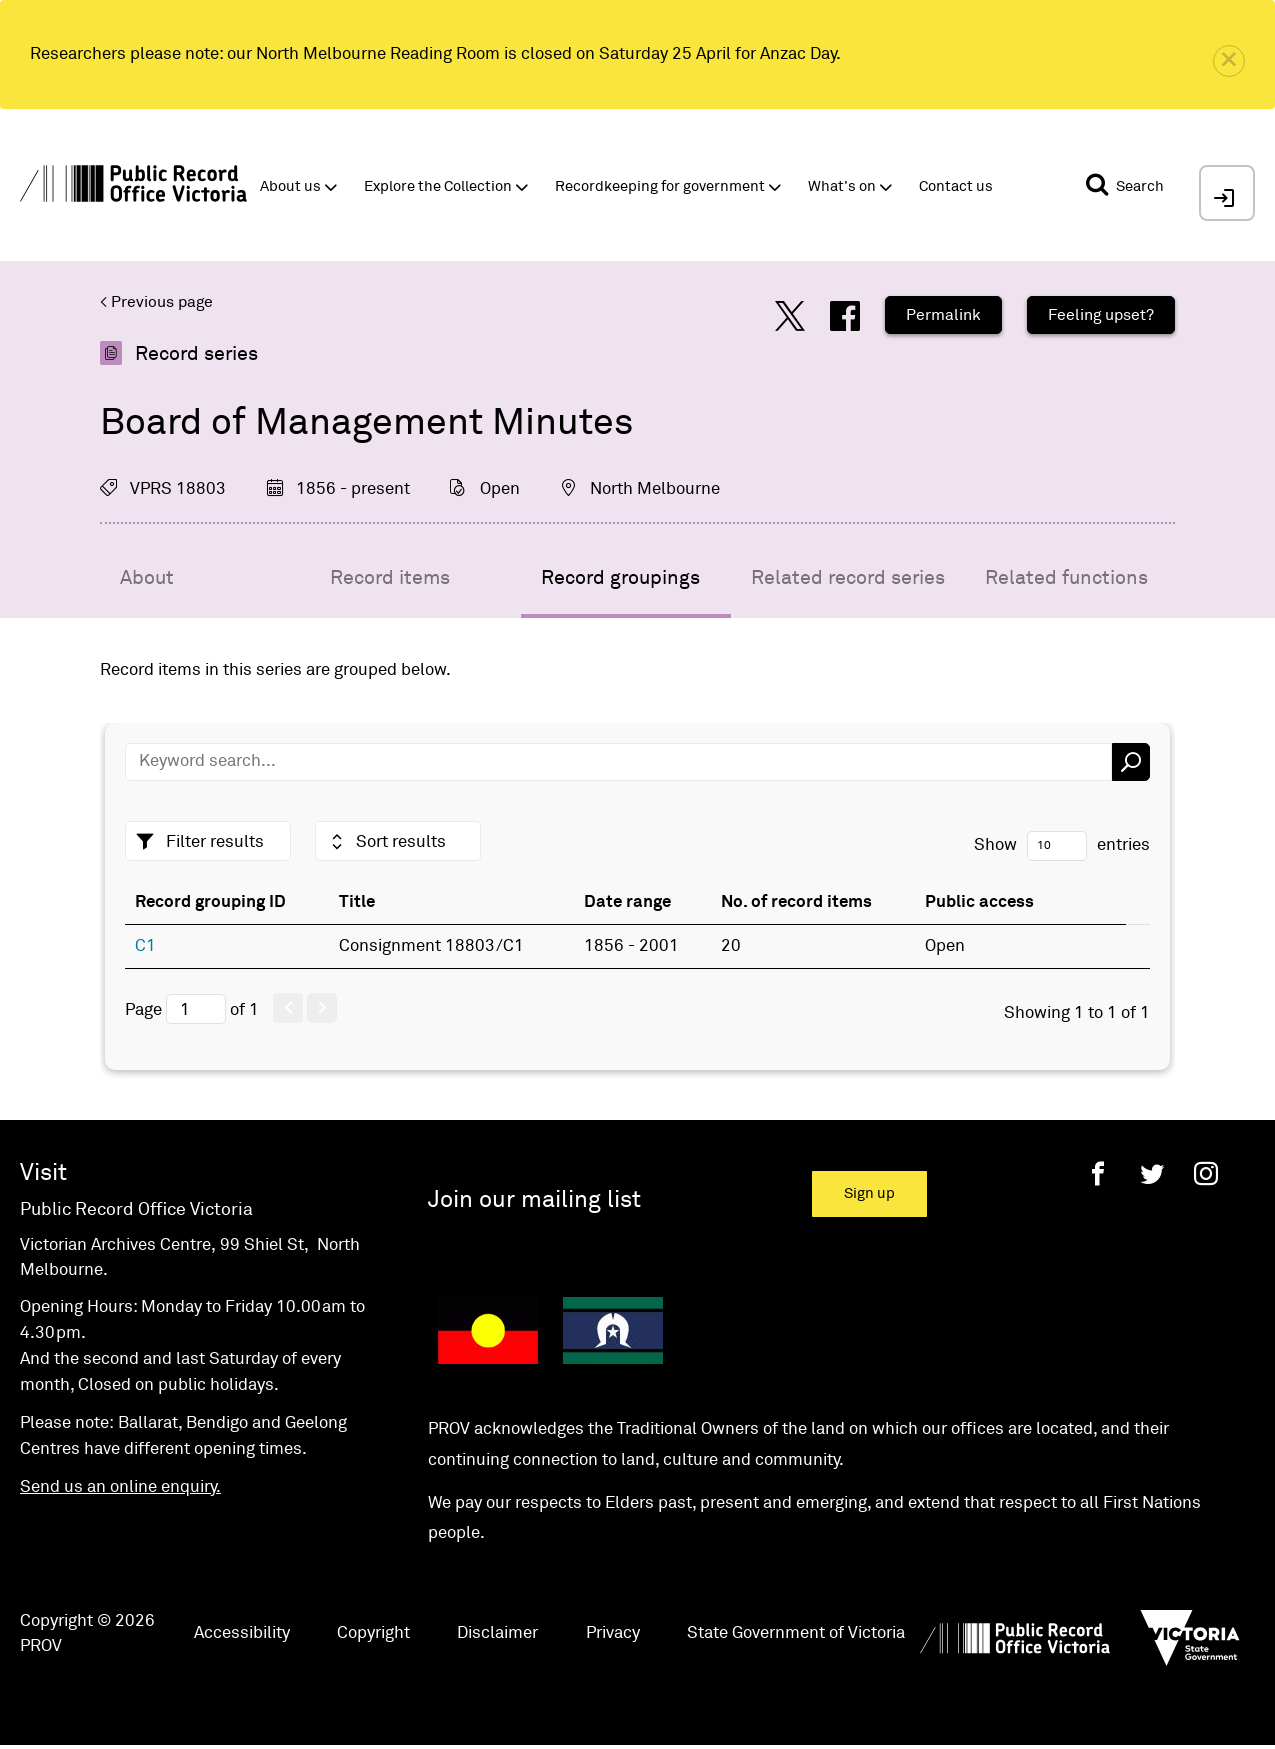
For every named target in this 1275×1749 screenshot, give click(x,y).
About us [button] (290, 186)
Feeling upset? (1101, 315)
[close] (1229, 61)
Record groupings (620, 578)
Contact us (956, 186)
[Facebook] (1098, 1173)
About (147, 578)
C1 (145, 946)
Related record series (848, 578)
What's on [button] (842, 186)
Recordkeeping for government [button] (660, 186)
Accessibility (242, 1633)
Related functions (1066, 578)
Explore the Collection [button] (438, 186)
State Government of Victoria (796, 1633)
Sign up (869, 1193)
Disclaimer (497, 1633)
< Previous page (156, 302)
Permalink (943, 315)
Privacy (613, 1633)
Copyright (373, 1633)
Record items (390, 578)
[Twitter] (1152, 1173)
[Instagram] (1206, 1173)
